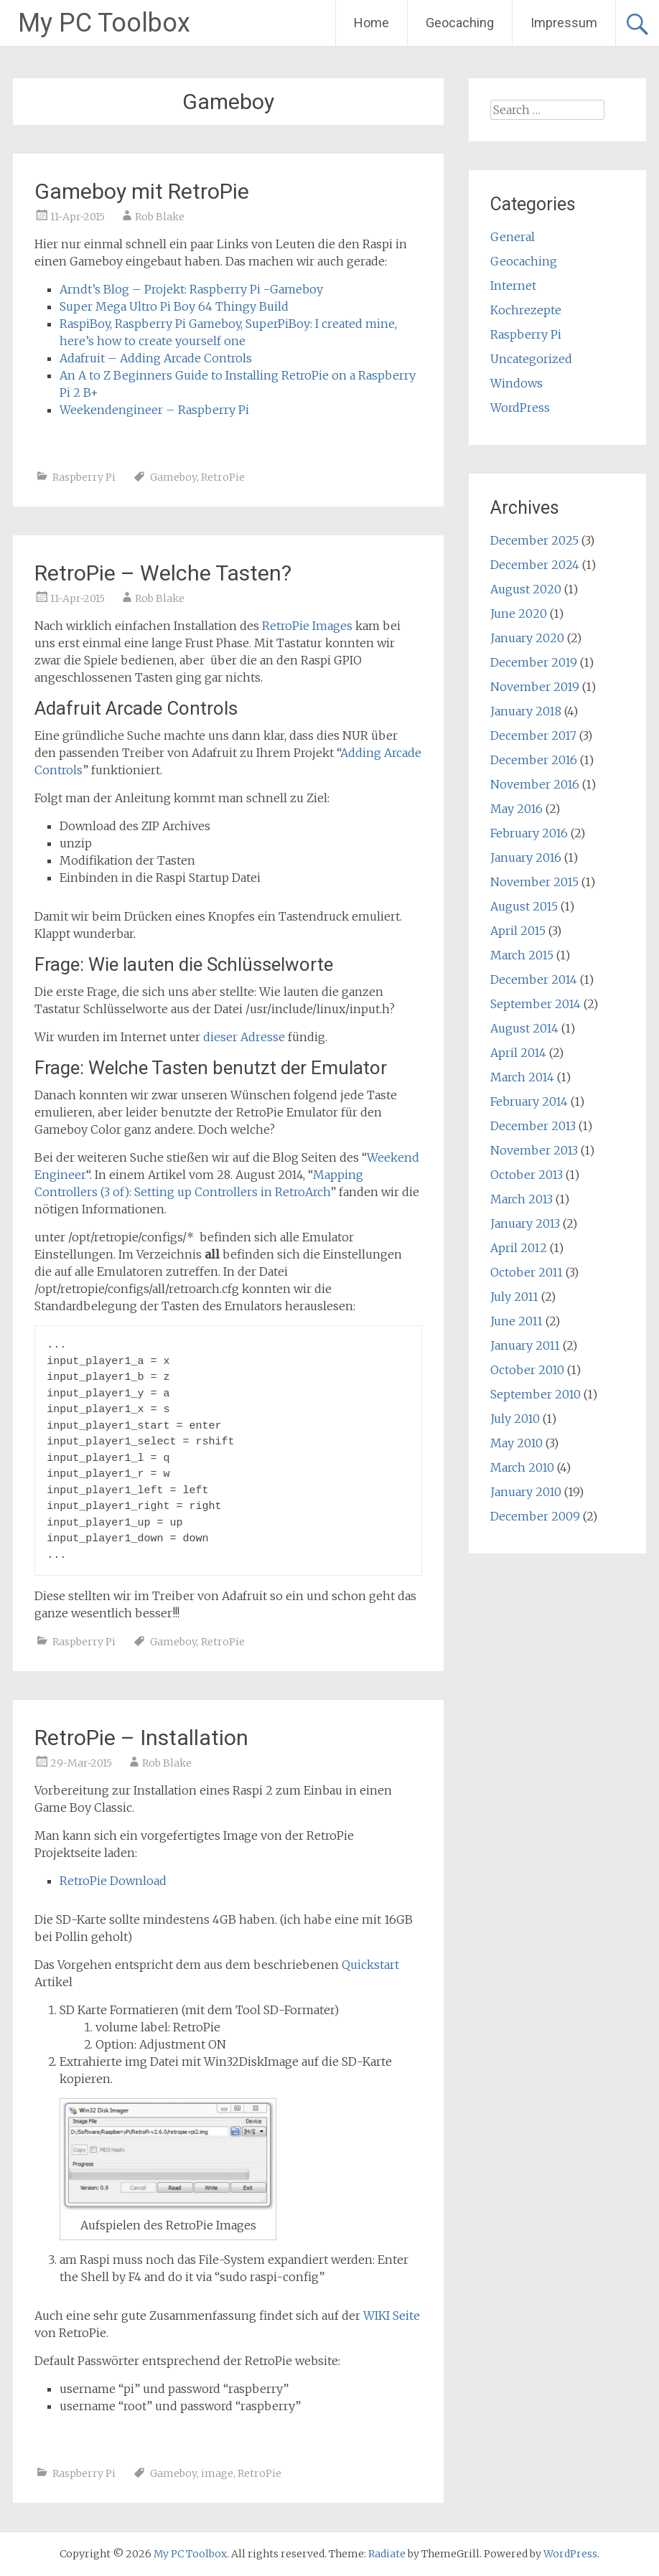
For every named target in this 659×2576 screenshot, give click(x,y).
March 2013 (521, 1199)
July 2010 (515, 1418)
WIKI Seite (391, 2315)
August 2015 (524, 906)
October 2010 (527, 1370)
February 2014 (529, 1101)
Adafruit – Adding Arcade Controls (156, 358)
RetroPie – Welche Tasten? (162, 573)
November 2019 (534, 687)
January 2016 (525, 857)
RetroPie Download (113, 1881)
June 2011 (516, 1321)
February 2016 (529, 833)
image (217, 2473)
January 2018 (525, 711)
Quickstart (370, 1964)
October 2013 (526, 1174)
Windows (516, 383)
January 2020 (527, 638)
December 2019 (533, 662)
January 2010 (525, 1492)
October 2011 (526, 1272)
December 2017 (533, 735)
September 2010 (535, 1394)
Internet (513, 285)
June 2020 (518, 613)
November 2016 (534, 784)
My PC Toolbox (104, 23)
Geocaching (460, 22)
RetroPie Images (307, 626)
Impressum (564, 22)
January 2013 (525, 1223)
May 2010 (516, 1443)
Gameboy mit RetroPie (141, 191)
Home (371, 22)
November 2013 (534, 1150)
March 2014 (522, 1077)
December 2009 (535, 1516)
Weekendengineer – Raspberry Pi (154, 410)
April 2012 (518, 1248)
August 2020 (525, 589)
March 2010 (522, 1467)
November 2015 (534, 882)
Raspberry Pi (84, 477)
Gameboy (173, 477)
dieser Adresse (245, 1037)
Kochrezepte (525, 310)
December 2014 (533, 979)
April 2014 (518, 1052)
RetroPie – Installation (141, 1737)
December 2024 (534, 565)
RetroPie (223, 477)
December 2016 (533, 760)
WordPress (520, 407)
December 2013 (533, 1126)
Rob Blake (159, 216)
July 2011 (514, 1296)
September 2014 (535, 1004)
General (512, 237)
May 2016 (516, 809)
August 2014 (524, 1028)
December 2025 (534, 540)
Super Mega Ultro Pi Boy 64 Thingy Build (174, 306)
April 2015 (518, 930)
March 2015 (521, 955)
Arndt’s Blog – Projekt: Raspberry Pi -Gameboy (191, 289)
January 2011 (525, 1345)
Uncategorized (531, 359)
